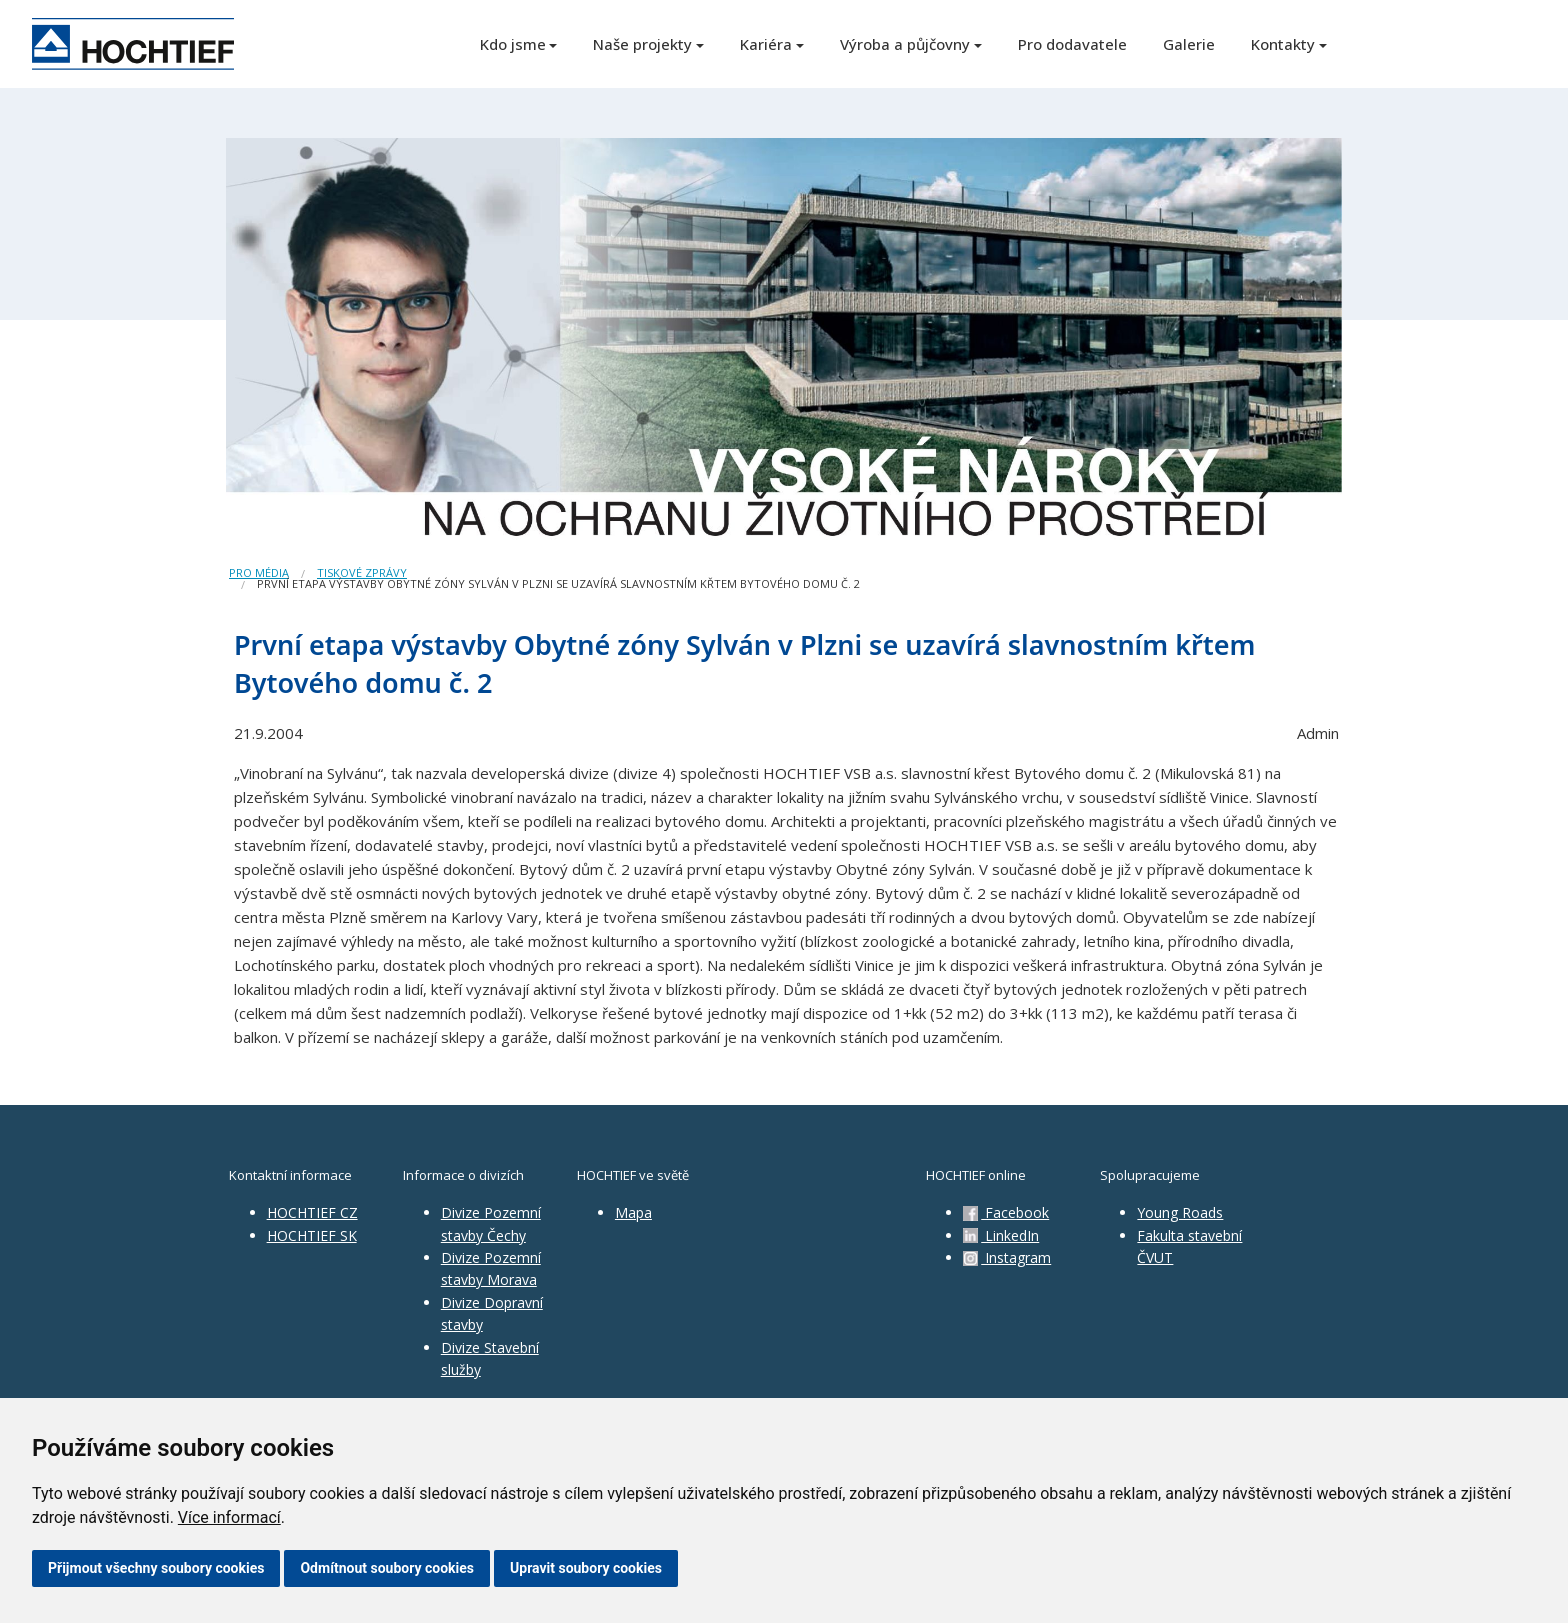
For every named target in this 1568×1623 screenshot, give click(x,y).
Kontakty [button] (1283, 44)
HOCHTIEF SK (312, 1235)
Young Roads (1180, 1212)
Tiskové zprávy (362, 572)
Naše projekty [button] (642, 44)
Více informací (229, 1517)
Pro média (259, 572)
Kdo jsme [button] (513, 44)
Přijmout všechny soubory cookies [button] (156, 1568)
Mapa (633, 1212)
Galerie (1189, 44)
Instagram (1007, 1257)
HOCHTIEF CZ (312, 1212)
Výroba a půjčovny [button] (905, 44)
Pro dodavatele (1072, 44)
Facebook (1006, 1212)
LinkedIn (1001, 1235)
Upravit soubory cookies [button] (586, 1568)
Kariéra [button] (766, 44)
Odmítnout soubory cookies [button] (387, 1568)
